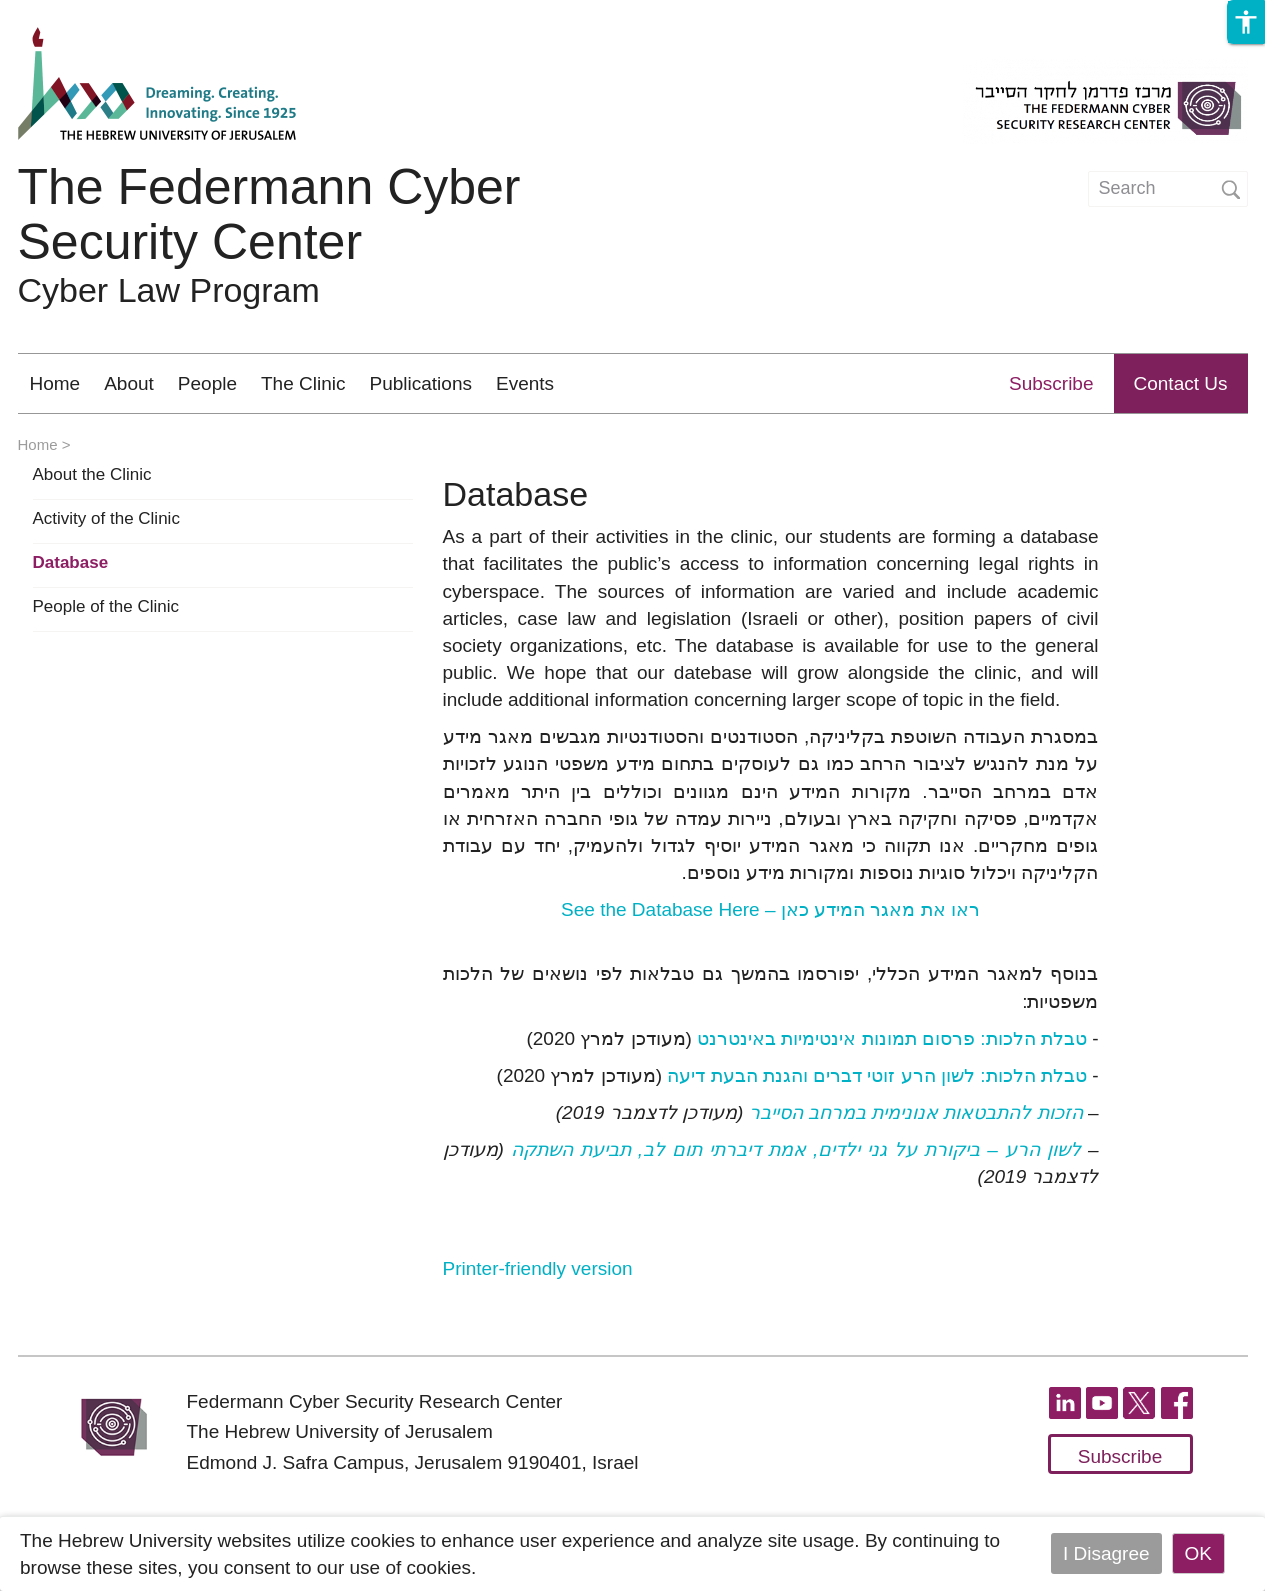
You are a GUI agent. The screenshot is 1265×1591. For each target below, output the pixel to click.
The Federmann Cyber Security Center (269, 214)
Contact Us (1181, 383)
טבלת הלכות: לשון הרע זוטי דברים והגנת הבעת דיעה (877, 1075)
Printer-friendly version (538, 1268)
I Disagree (1106, 1553)
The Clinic (303, 383)
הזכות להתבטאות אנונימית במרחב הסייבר (916, 1112)
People (207, 383)
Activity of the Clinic (106, 519)
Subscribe (1051, 383)
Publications (421, 383)
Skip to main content (86, 13)
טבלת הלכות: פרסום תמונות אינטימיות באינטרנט (889, 1038)
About (129, 383)
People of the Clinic (106, 607)
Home (55, 383)
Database (71, 563)
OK (1198, 1553)
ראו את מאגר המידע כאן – (770, 909)
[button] (1246, 22)
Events (525, 383)
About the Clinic (92, 475)
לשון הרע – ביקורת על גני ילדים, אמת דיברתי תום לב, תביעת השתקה (796, 1149)
